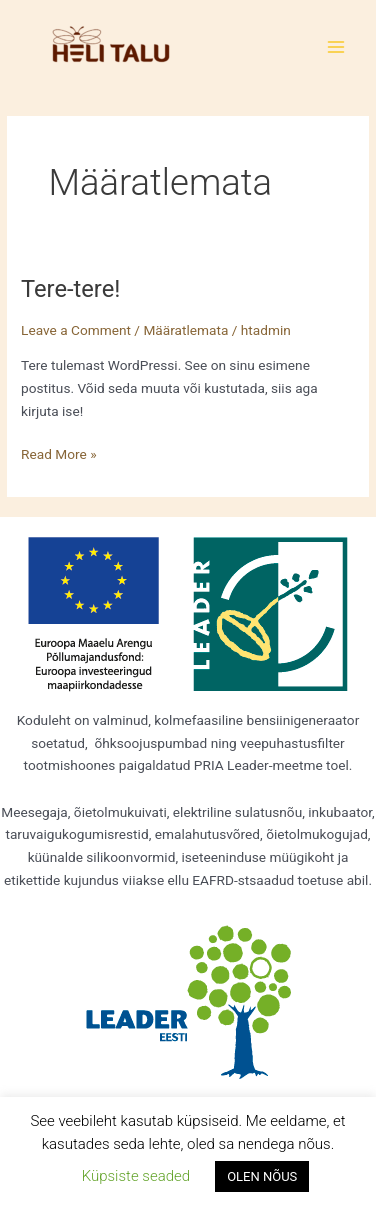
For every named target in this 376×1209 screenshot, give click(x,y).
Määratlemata (185, 330)
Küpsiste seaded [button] (136, 1176)
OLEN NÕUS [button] (262, 1176)
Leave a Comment (76, 330)
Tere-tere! (70, 289)
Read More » (59, 452)
